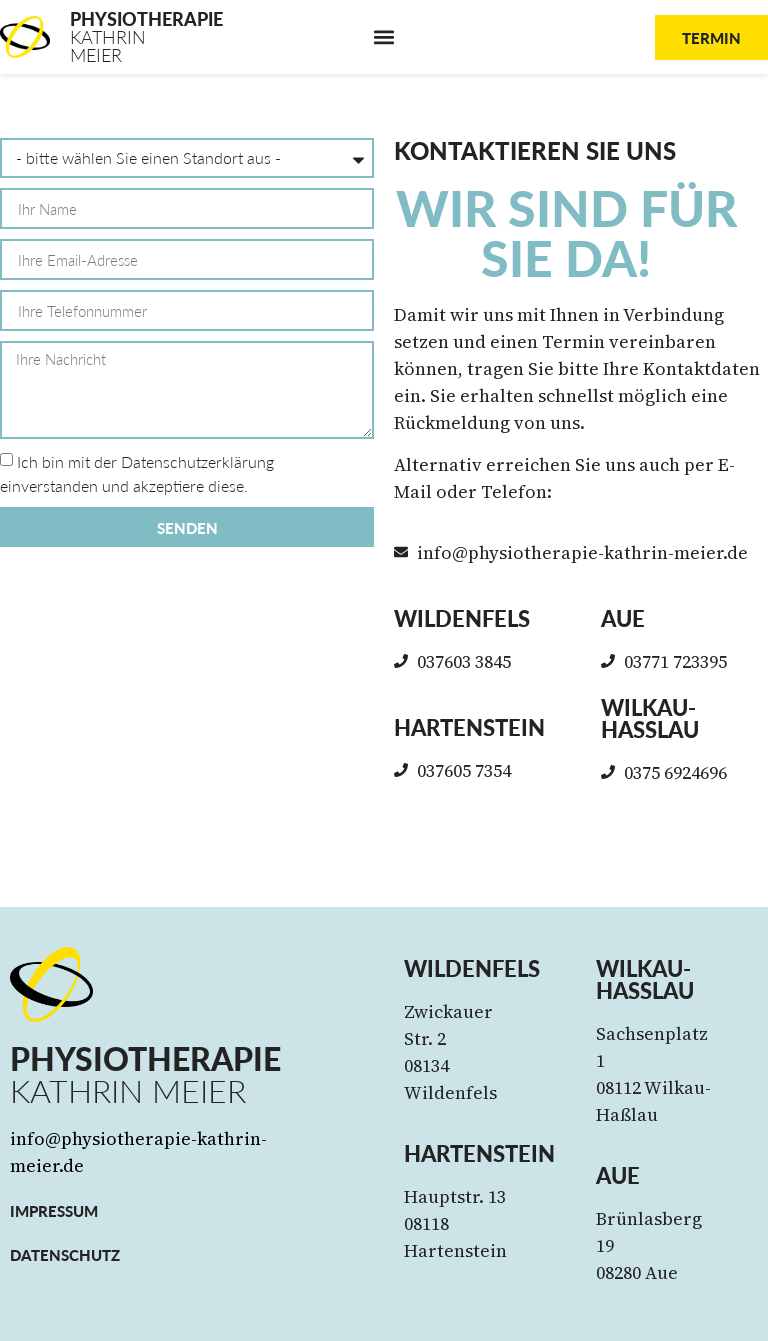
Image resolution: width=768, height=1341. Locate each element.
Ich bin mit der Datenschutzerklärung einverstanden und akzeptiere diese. (137, 474)
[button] (384, 37)
